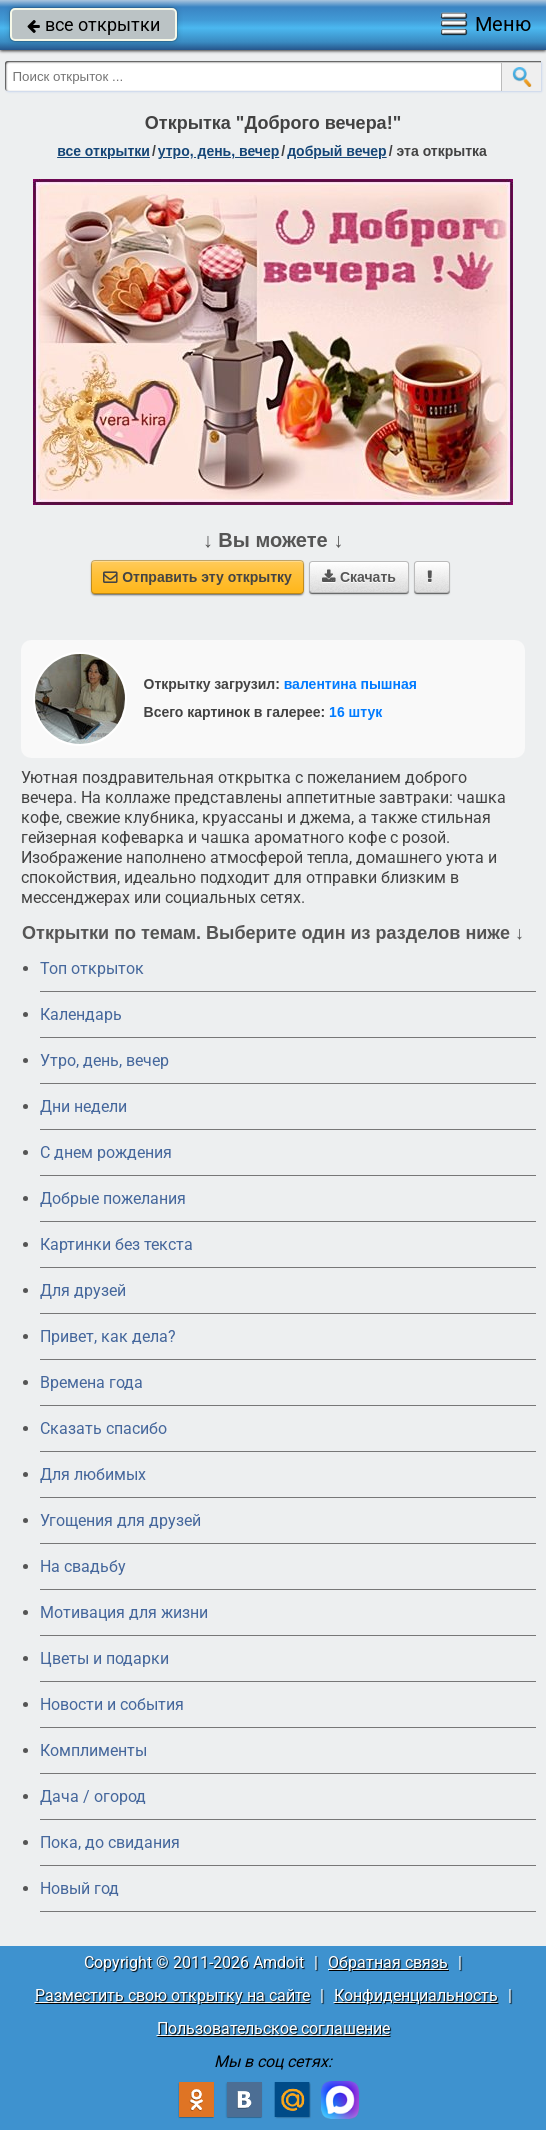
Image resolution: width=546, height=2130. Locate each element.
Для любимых (93, 1474)
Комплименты (93, 1750)
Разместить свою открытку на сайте (172, 1995)
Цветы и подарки (104, 1658)
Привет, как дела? (108, 1336)
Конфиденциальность (416, 1995)
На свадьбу (83, 1566)
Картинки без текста (116, 1244)
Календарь (81, 1014)
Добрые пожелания (113, 1198)
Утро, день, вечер (104, 1060)
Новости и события (112, 1704)
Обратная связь (388, 1962)
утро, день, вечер (219, 151)
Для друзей (83, 1290)
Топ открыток (92, 968)
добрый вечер (336, 151)
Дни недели (83, 1106)
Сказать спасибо (103, 1428)
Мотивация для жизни (124, 1612)
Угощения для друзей (120, 1520)
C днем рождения (106, 1152)
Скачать (359, 577)
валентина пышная (350, 684)
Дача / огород (93, 1796)
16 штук (355, 712)
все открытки (93, 24)
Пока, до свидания (110, 1842)
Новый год (79, 1888)
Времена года (91, 1382)
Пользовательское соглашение (273, 2028)
